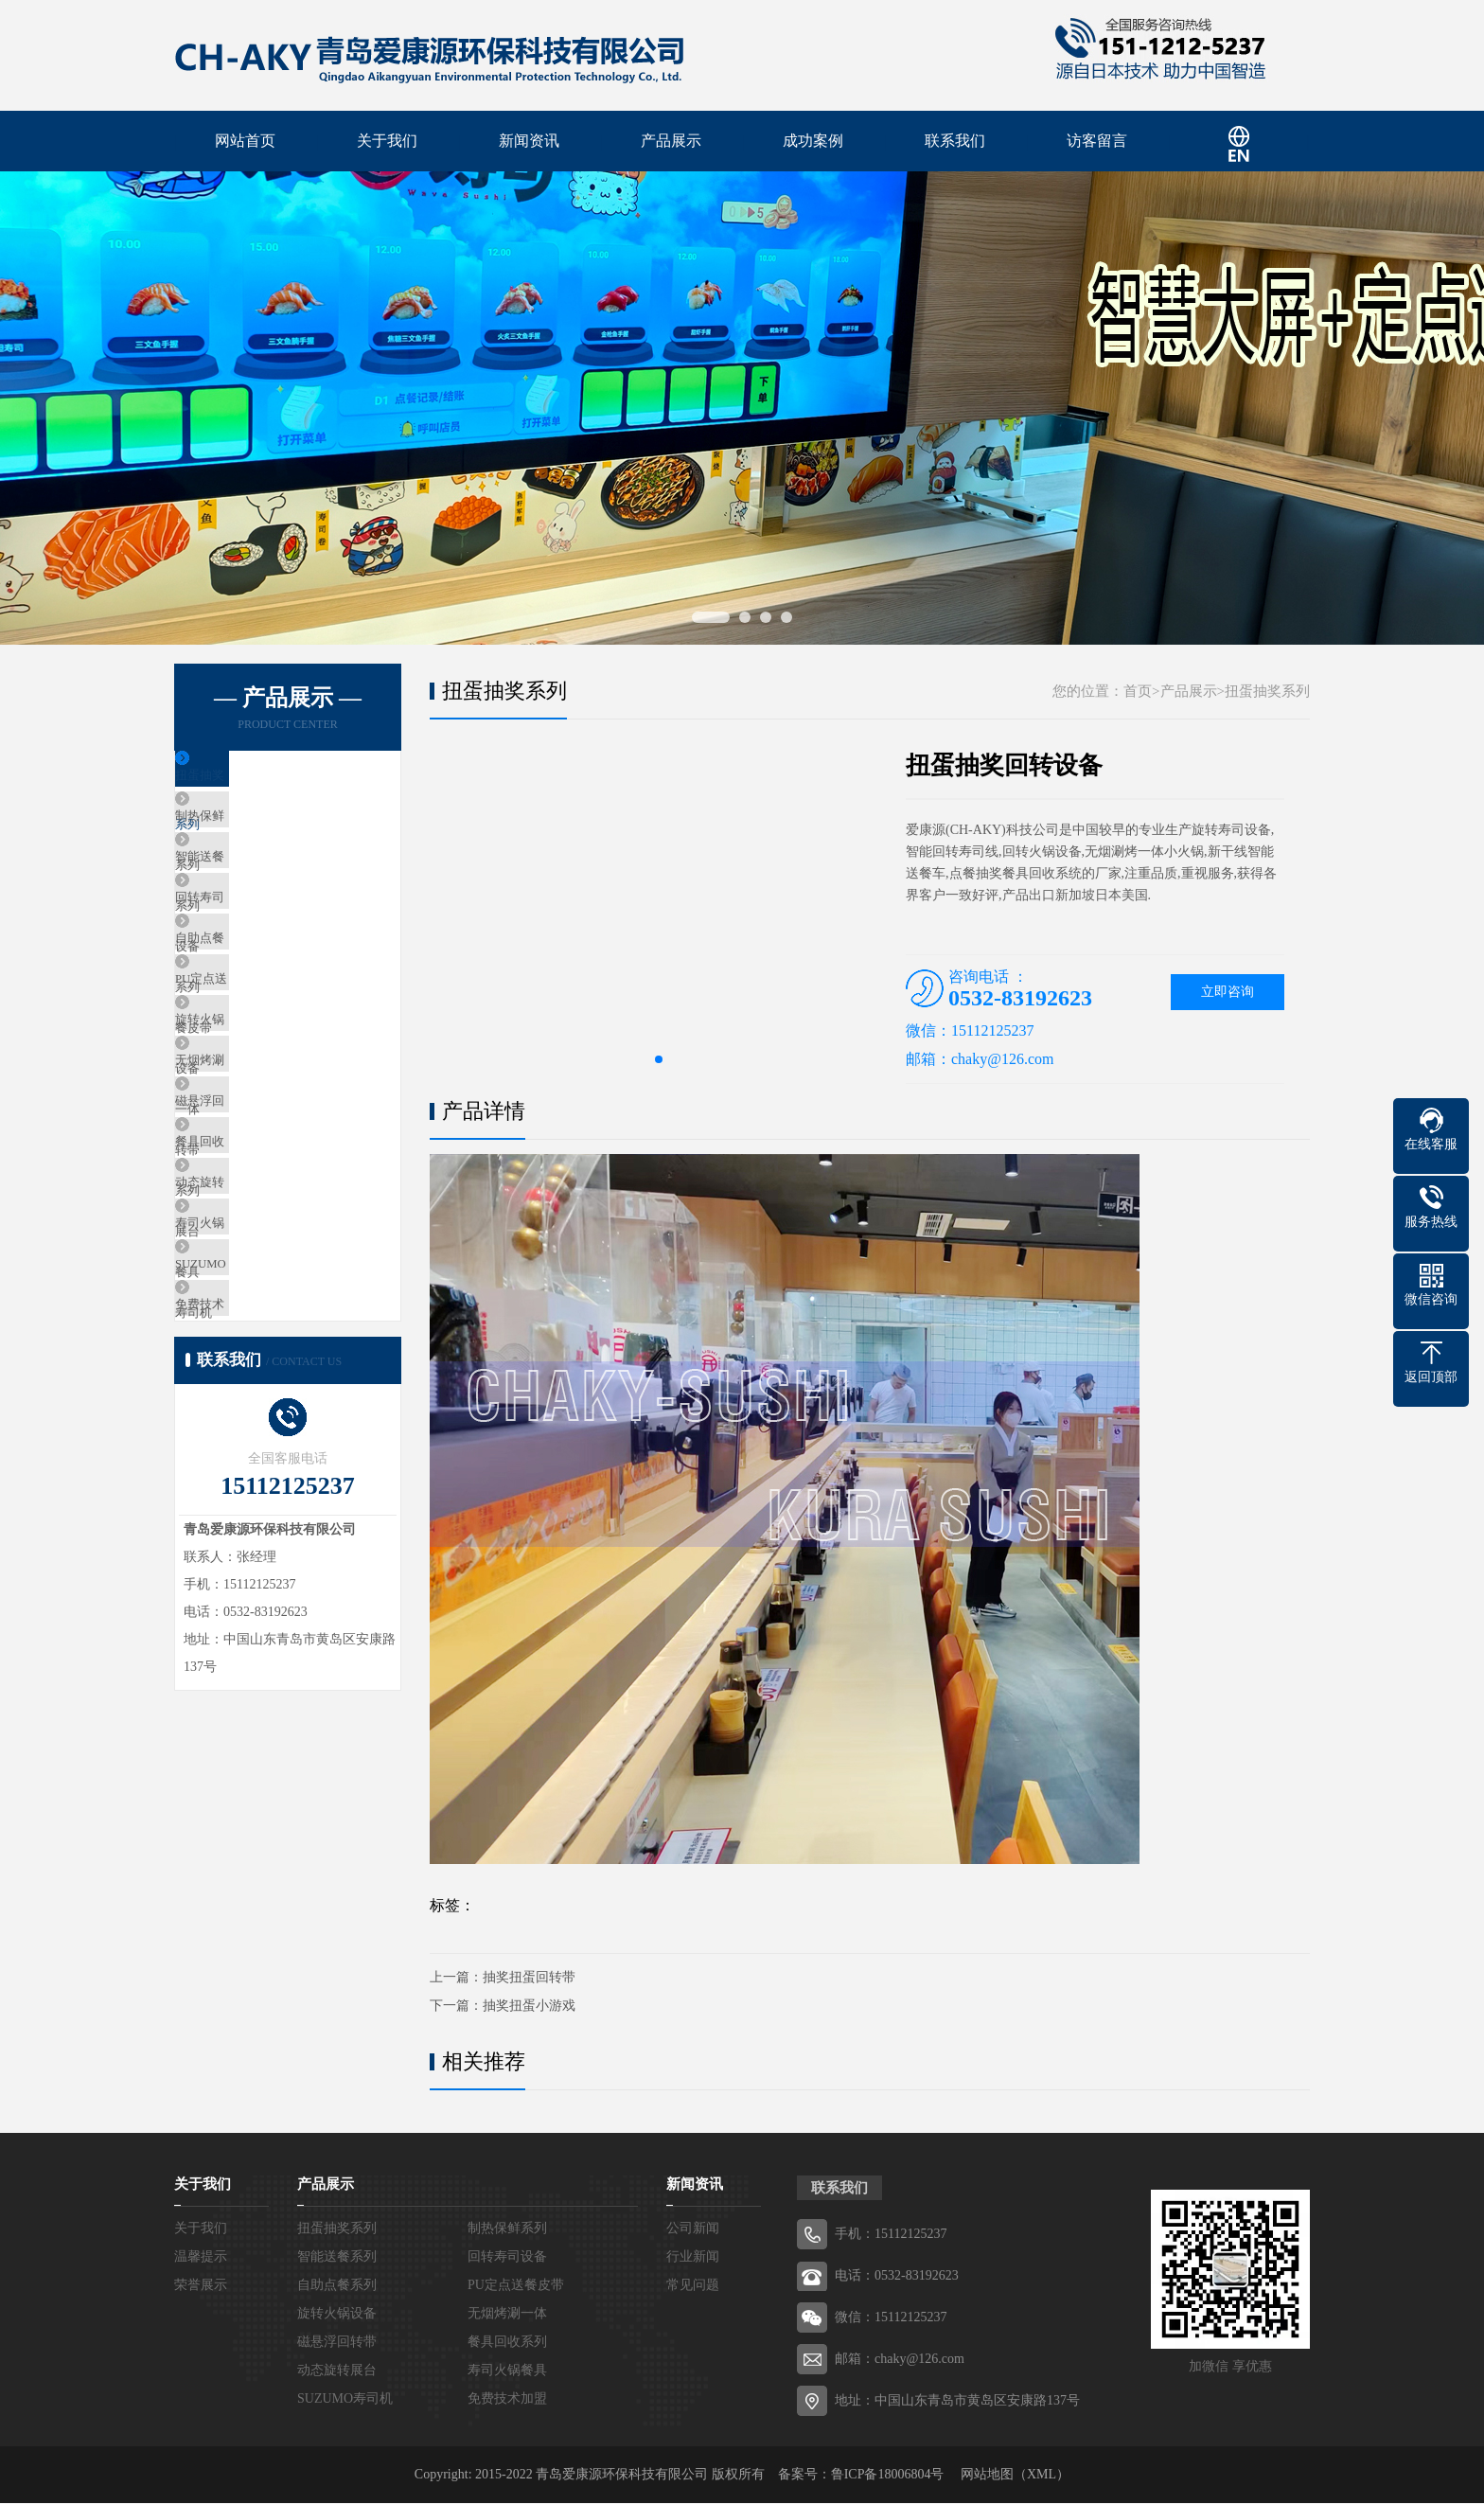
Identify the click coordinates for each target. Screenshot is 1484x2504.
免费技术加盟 (255, 1506)
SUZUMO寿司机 (263, 1450)
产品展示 (671, 141)
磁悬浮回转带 (255, 1226)
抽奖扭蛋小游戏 (529, 2006)
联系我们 (955, 141)
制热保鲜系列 (255, 835)
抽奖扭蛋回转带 (529, 1978)
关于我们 (387, 141)
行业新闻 (692, 2257)
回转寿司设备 (255, 947)
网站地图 (987, 2475)
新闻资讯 (529, 141)
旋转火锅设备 (255, 1115)
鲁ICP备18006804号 (888, 2475)
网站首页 (245, 141)
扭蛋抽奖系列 (255, 780)
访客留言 (1097, 141)
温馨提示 (200, 2257)
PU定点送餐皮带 (264, 1059)
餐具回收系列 (255, 1282)
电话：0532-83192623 (897, 2276)
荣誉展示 (200, 2286)
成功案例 (813, 141)
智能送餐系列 (255, 891)
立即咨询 (1227, 993)
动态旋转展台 (255, 1338)
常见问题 (692, 2286)
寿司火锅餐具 (255, 1394)
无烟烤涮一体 (255, 1170)
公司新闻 (692, 2229)
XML (1041, 2475)
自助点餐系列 (255, 1003)
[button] (658, 1060)
